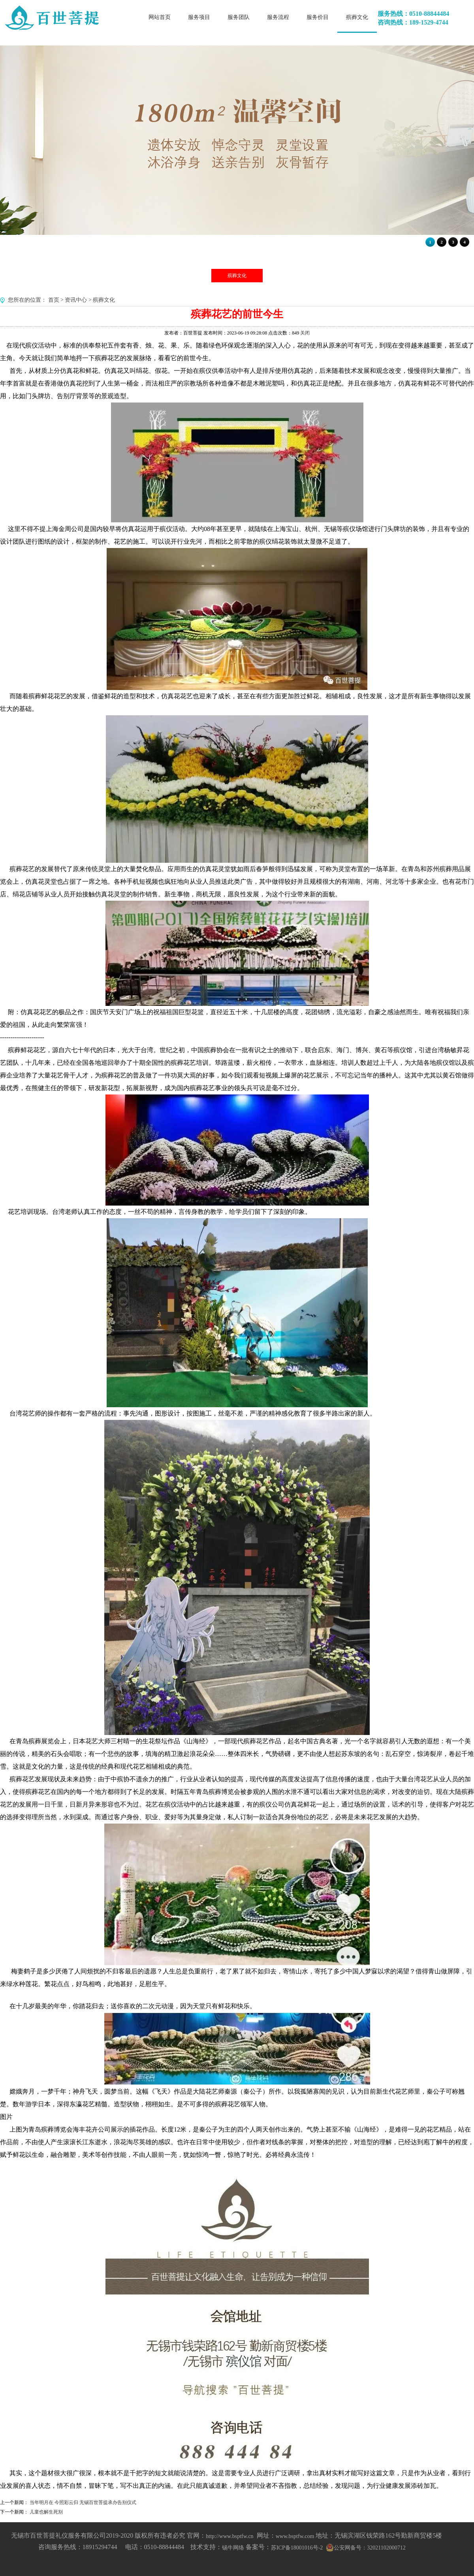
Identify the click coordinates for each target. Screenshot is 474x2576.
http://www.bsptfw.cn (229, 2536)
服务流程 (278, 17)
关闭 (305, 333)
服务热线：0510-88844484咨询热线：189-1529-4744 (413, 18)
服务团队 (239, 17)
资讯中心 (76, 300)
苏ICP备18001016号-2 (297, 2548)
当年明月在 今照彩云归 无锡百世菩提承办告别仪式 (83, 2502)
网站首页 (160, 17)
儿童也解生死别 (46, 2512)
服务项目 (199, 17)
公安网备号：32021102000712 (369, 2548)
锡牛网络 (233, 2548)
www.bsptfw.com (295, 2536)
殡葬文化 (357, 17)
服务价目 (318, 17)
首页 (53, 300)
